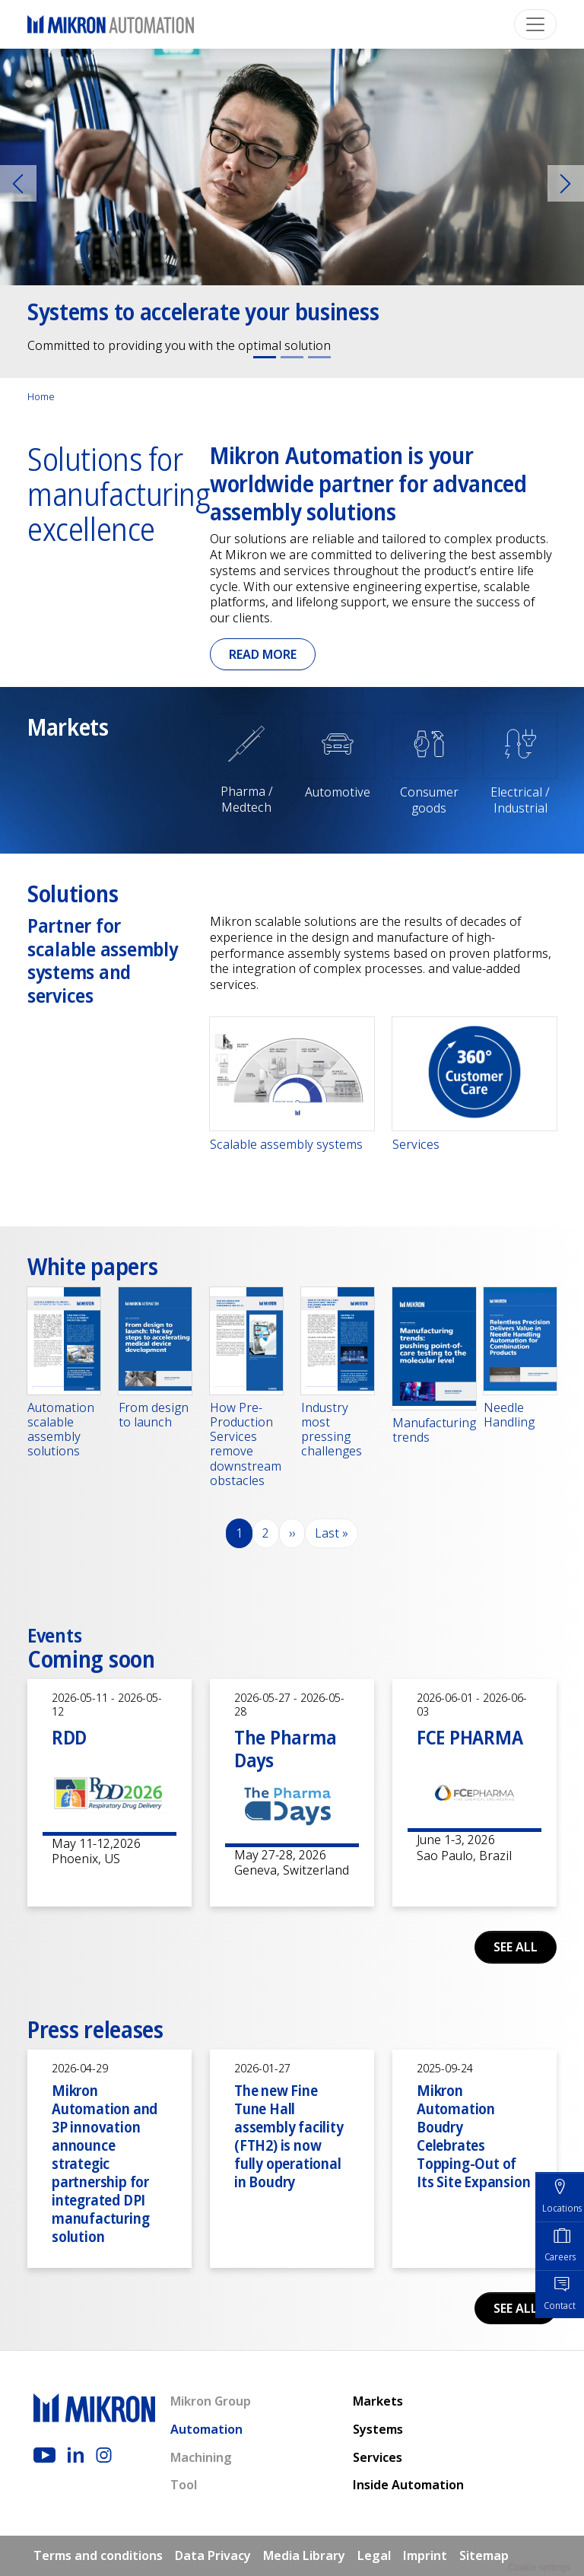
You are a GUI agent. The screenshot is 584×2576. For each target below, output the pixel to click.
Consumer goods (429, 800)
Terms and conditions (98, 2555)
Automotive (337, 792)
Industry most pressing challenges (331, 1430)
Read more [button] (263, 654)
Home (41, 396)
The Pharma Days (285, 1748)
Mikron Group (210, 2401)
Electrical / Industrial (520, 800)
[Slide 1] (264, 357)
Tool (183, 2484)
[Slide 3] (319, 357)
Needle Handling (509, 1415)
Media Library (304, 2555)
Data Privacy (213, 2555)
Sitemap (484, 2555)
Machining (201, 2457)
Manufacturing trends (434, 1430)
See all (516, 1946)
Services (416, 1145)
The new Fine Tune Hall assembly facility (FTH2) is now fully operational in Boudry (289, 2136)
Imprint (425, 2555)
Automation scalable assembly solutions (60, 1430)
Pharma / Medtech (247, 799)
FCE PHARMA (469, 1737)
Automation (206, 2429)
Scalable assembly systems (286, 1145)
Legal (374, 2555)
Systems (378, 2429)
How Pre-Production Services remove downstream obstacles (245, 1444)
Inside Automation (408, 2484)
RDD (69, 1737)
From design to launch (154, 1415)
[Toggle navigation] (535, 24)
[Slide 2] (292, 357)
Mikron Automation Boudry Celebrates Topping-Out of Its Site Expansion (473, 2136)
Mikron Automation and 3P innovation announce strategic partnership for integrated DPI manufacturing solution (104, 2163)
